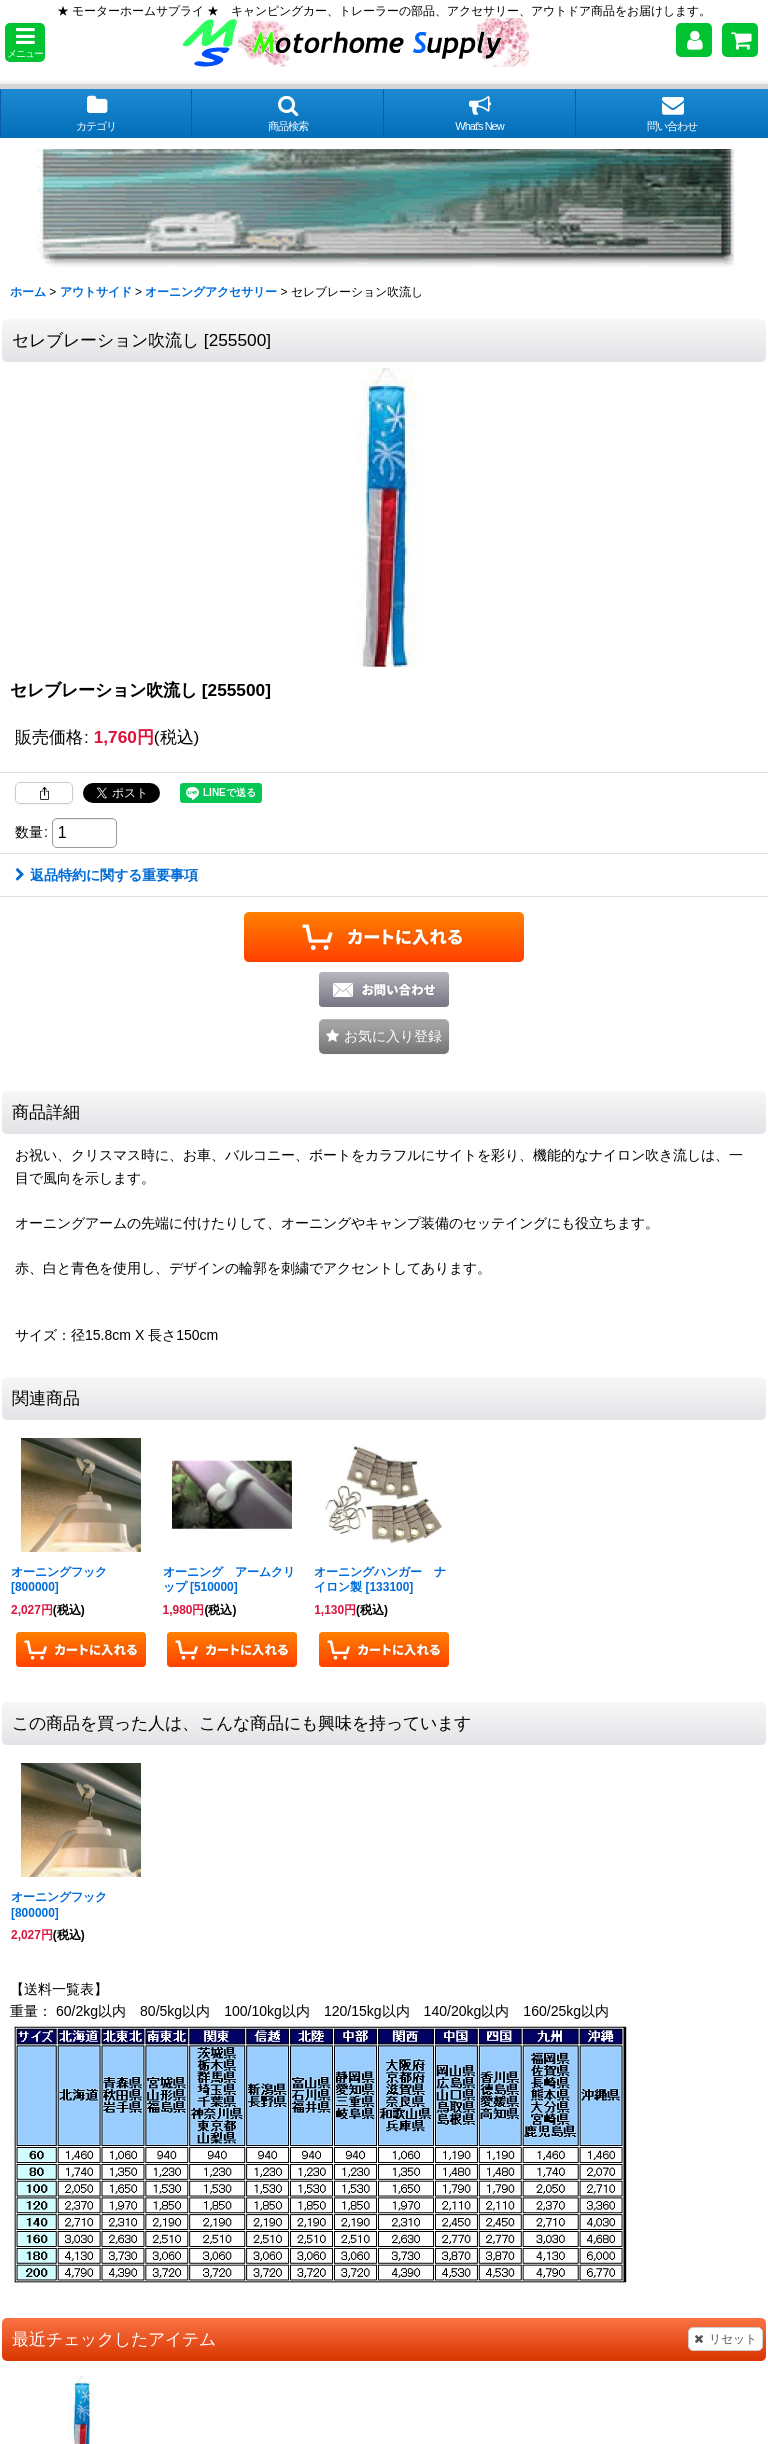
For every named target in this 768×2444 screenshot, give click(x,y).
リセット (725, 2339)
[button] (25, 42)
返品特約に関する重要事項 (106, 875)
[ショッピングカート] (740, 40)
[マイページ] (694, 40)
